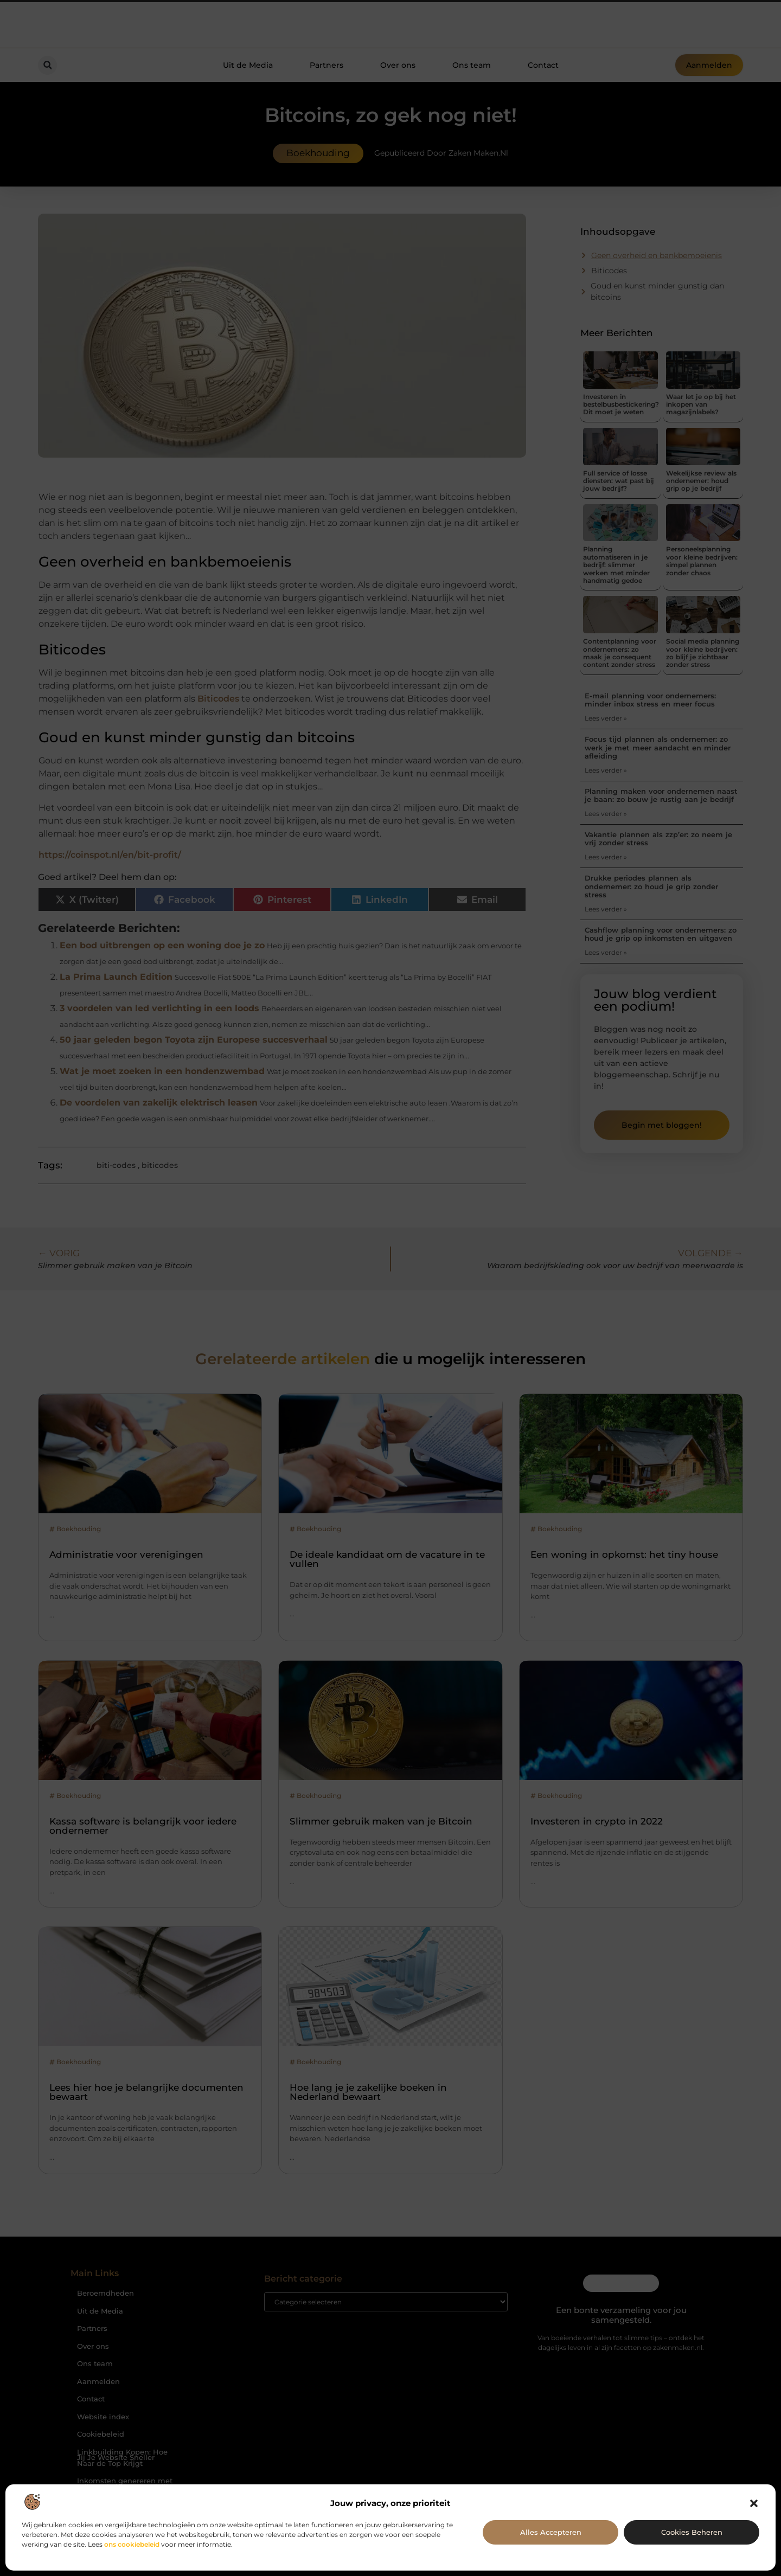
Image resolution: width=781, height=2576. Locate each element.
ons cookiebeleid (131, 2544)
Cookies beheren (691, 2532)
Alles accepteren (550, 2532)
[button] (753, 2503)
